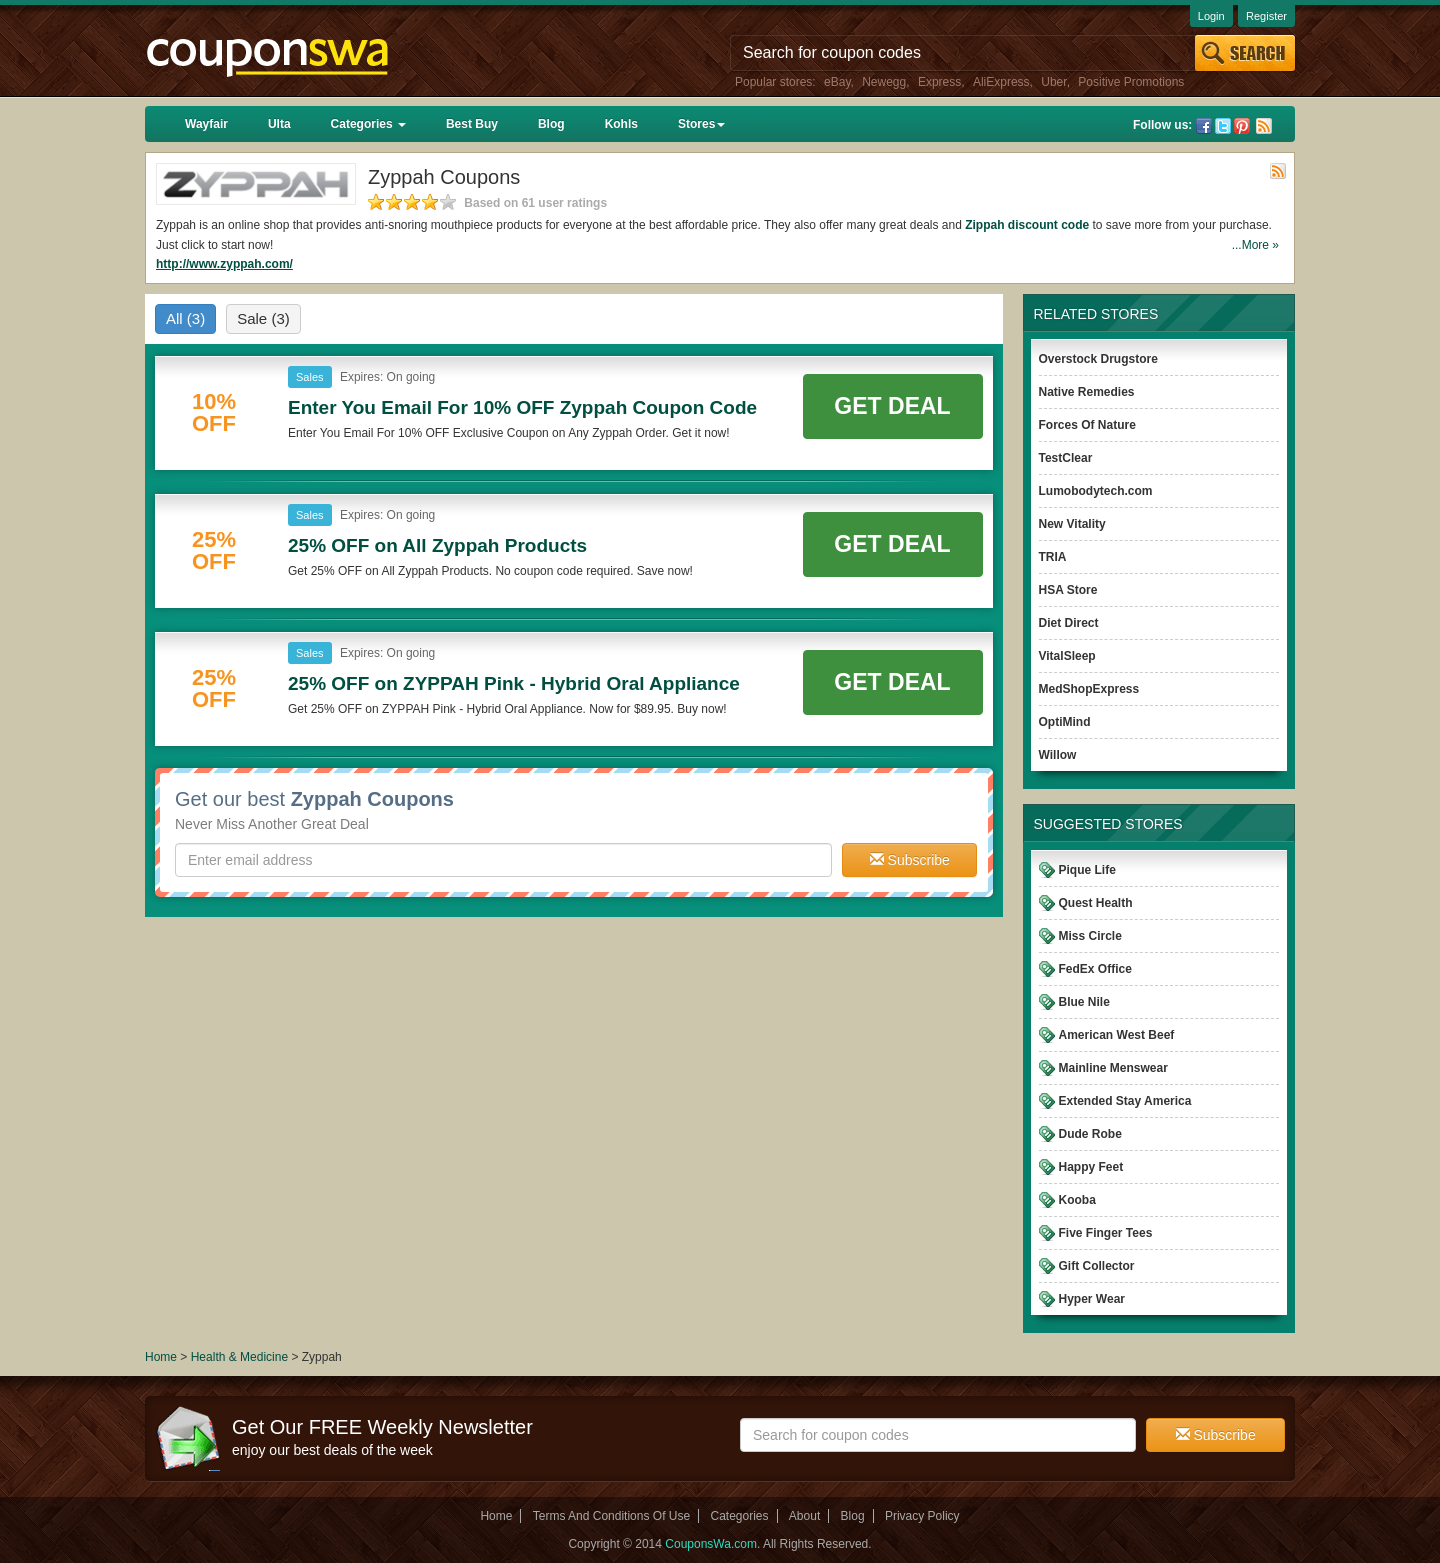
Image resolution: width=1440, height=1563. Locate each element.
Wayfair (206, 124)
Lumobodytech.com (1096, 491)
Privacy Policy (922, 1516)
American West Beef (1117, 1035)
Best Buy (472, 124)
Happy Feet (1091, 1167)
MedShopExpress (1089, 689)
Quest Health (1096, 903)
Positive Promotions (1131, 82)
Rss (1264, 126)
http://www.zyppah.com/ (224, 264)
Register (1266, 16)
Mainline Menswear (1113, 1068)
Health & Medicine (241, 1357)
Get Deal (892, 406)
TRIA (1053, 557)
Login (1211, 16)
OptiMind (1065, 722)
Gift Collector (1097, 1266)
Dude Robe (1090, 1134)
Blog (551, 124)
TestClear (1066, 458)
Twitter (1223, 126)
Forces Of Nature (1087, 425)
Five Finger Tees (1106, 1233)
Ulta (279, 124)
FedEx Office (1095, 969)
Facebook (1204, 126)
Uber (1053, 82)
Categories (368, 124)
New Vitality (1072, 524)
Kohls (621, 124)
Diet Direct (1069, 623)
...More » (1255, 245)
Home (161, 1357)
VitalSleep (1067, 656)
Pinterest (1242, 126)
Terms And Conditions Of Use (611, 1516)
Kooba (1077, 1200)
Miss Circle (1090, 936)
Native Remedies (1087, 392)
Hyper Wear (1092, 1299)
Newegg (884, 82)
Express (939, 82)
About (804, 1516)
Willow (1058, 755)
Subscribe (910, 860)
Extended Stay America (1125, 1101)
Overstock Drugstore (1098, 359)
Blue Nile (1084, 1002)
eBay (837, 82)
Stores (701, 124)
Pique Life (1087, 870)
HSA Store (1068, 590)
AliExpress (1001, 82)
